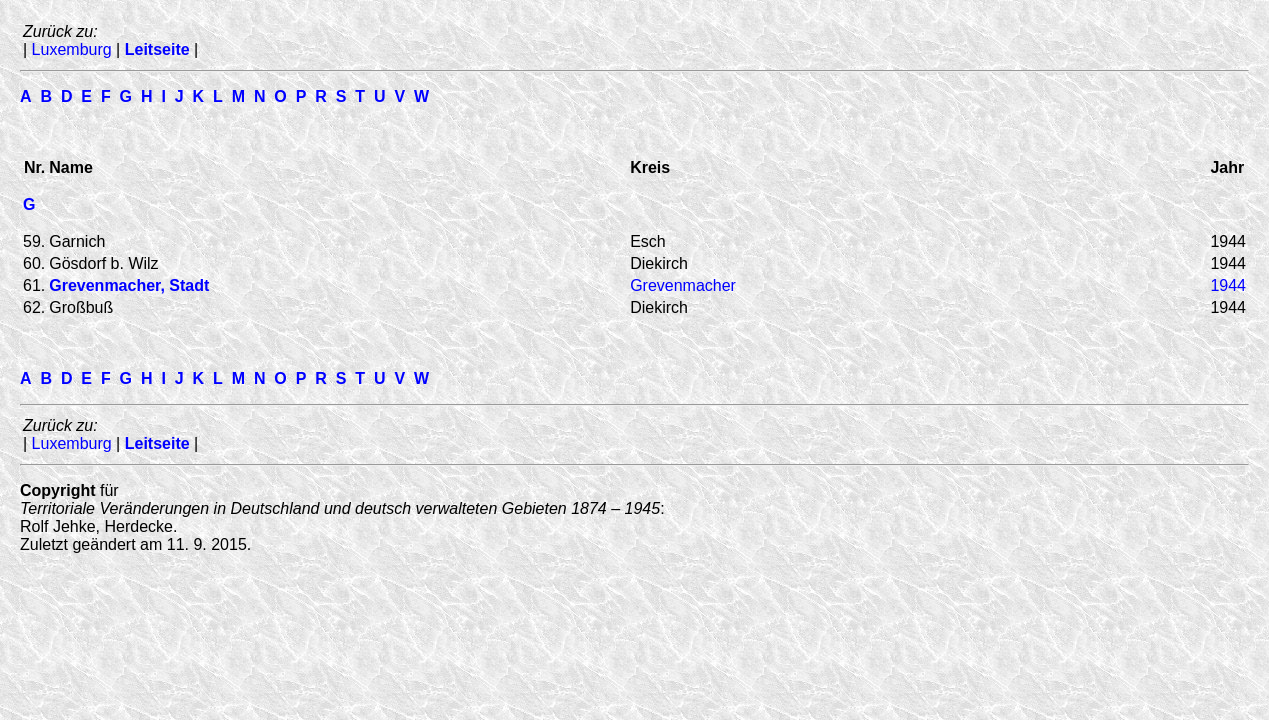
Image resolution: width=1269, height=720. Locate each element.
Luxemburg (72, 49)
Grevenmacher (683, 285)
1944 (1228, 285)
